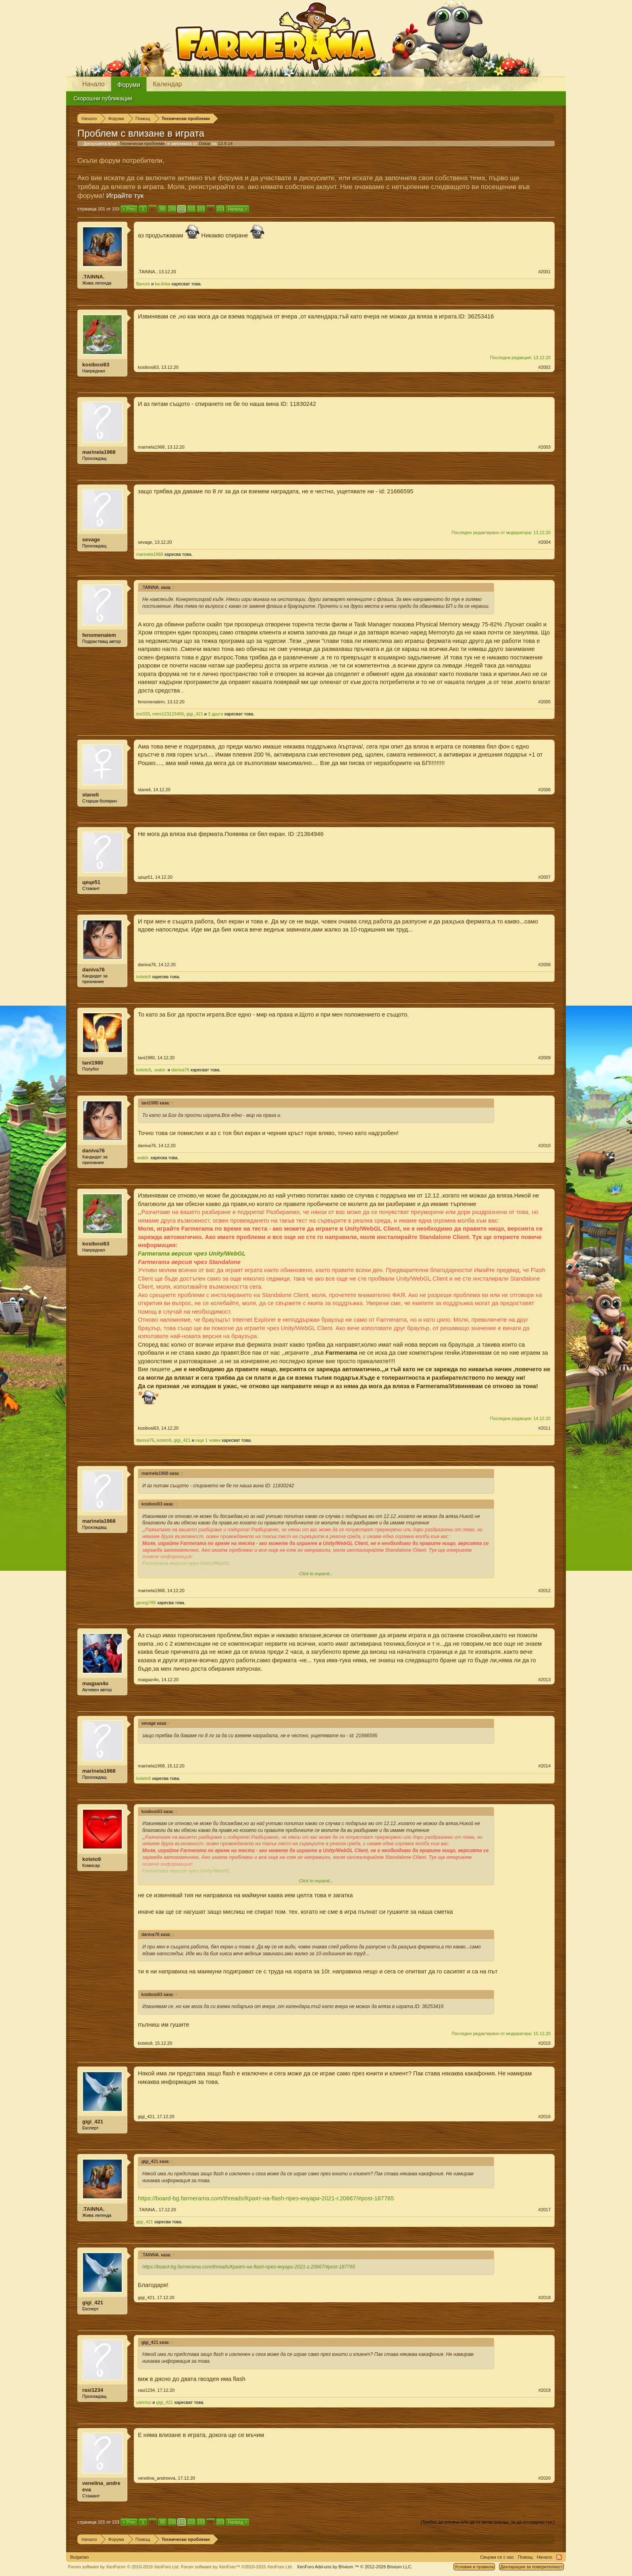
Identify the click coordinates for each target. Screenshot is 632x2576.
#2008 (544, 964)
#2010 (544, 1145)
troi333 (143, 713)
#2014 (544, 1765)
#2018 (544, 2297)
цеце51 (91, 882)
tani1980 (92, 1063)
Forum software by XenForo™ (237, 2566)
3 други (215, 713)
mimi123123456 (168, 713)
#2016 (544, 2116)
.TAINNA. (93, 277)
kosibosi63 (95, 365)
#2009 (544, 1057)
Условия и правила (474, 2566)
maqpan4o (95, 1683)
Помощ (525, 2557)
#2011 (544, 1428)
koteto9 (143, 976)
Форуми (129, 84)
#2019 (544, 2390)
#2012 (544, 1590)
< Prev (129, 208)
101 (181, 208)
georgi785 (146, 1602)
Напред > (237, 208)
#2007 (544, 877)
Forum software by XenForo (124, 2566)
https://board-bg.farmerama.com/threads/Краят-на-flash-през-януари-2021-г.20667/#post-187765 (266, 2198)
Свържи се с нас (497, 2557)
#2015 (544, 2043)
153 (220, 208)
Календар (167, 84)
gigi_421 (194, 713)
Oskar (204, 143)
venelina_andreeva (101, 2486)
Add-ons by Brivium (354, 2566)
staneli (90, 795)
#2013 (544, 1679)
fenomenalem (99, 635)
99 (162, 208)
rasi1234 (92, 2390)
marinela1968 (98, 452)
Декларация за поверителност (531, 2566)
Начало (93, 84)
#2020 (544, 2478)
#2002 (544, 367)
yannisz (143, 2402)
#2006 (544, 789)
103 (201, 208)
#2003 (544, 447)
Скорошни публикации (102, 98)
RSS (559, 2557)
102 (191, 208)
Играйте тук (125, 196)
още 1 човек (207, 1440)
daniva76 (93, 970)
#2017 (544, 2209)
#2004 (544, 542)
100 (172, 208)
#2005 (544, 701)
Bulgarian (79, 2557)
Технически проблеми (142, 143)
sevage (91, 539)
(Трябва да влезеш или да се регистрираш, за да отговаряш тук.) (488, 2522)
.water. (159, 1069)
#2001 (544, 271)
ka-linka (162, 283)
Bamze (143, 283)
